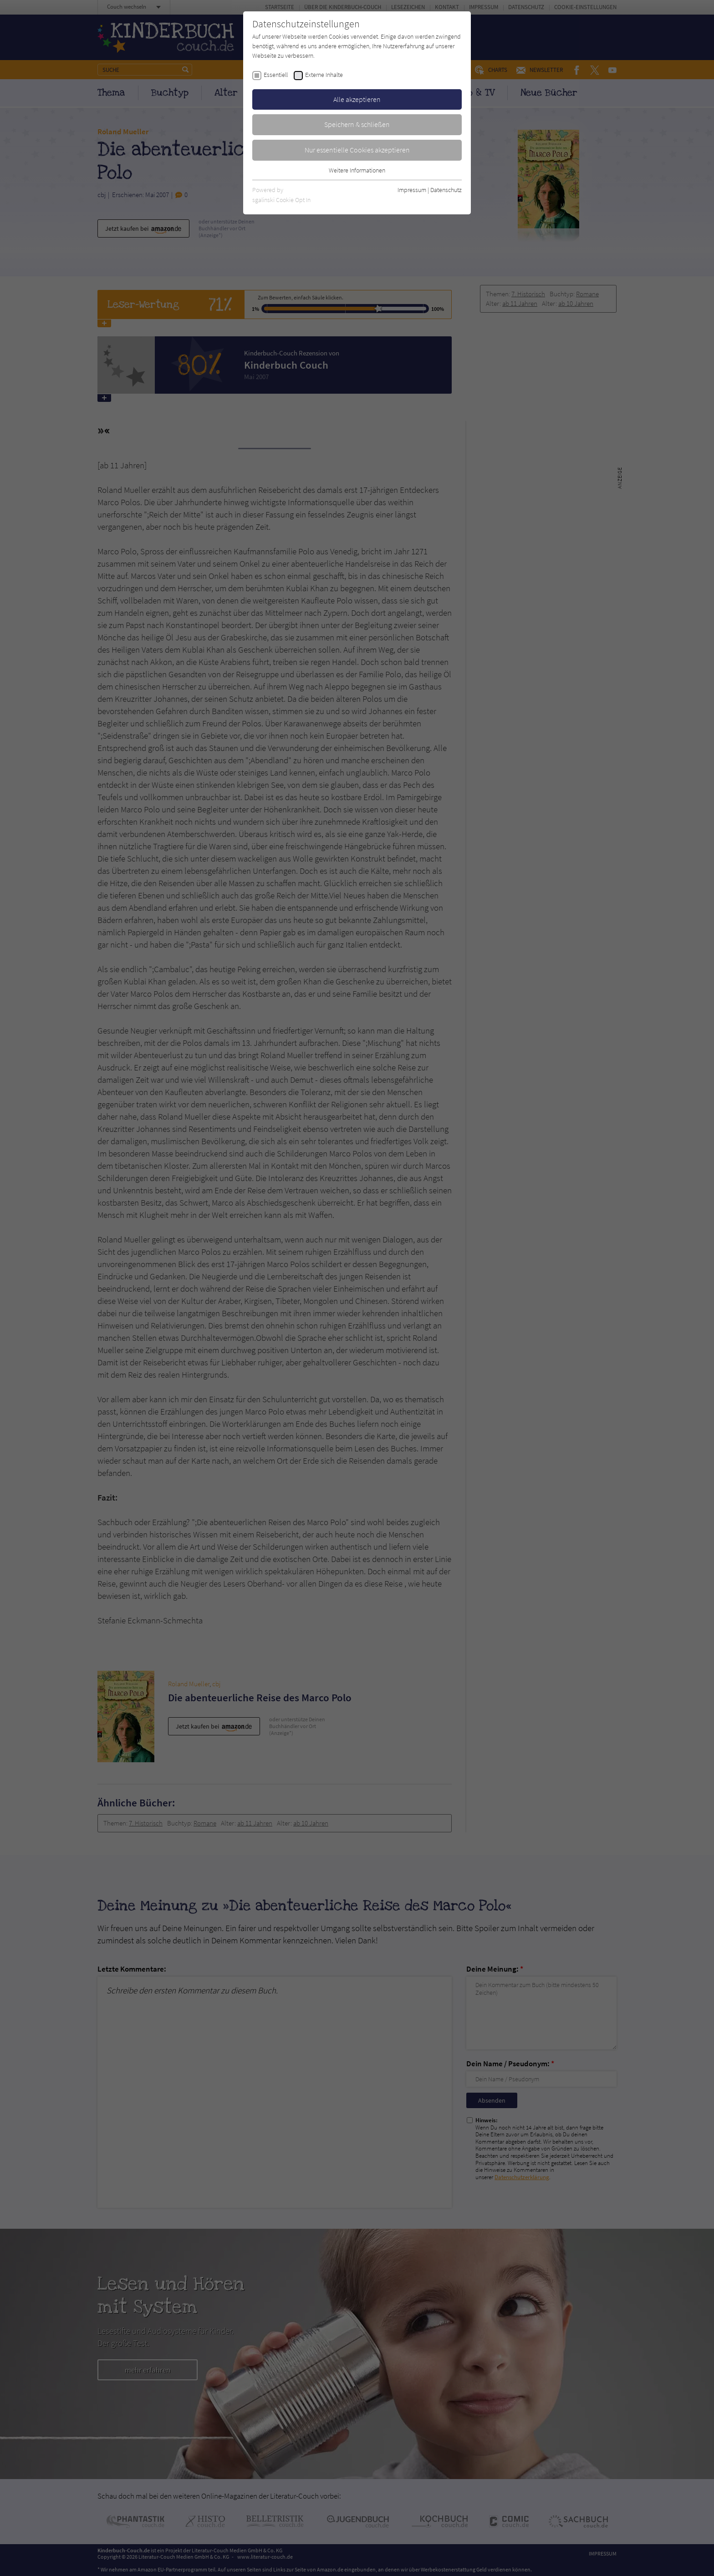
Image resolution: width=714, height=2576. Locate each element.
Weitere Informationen (357, 170)
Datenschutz (446, 190)
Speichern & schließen (357, 124)
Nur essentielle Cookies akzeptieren (357, 149)
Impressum (412, 190)
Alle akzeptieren (357, 99)
